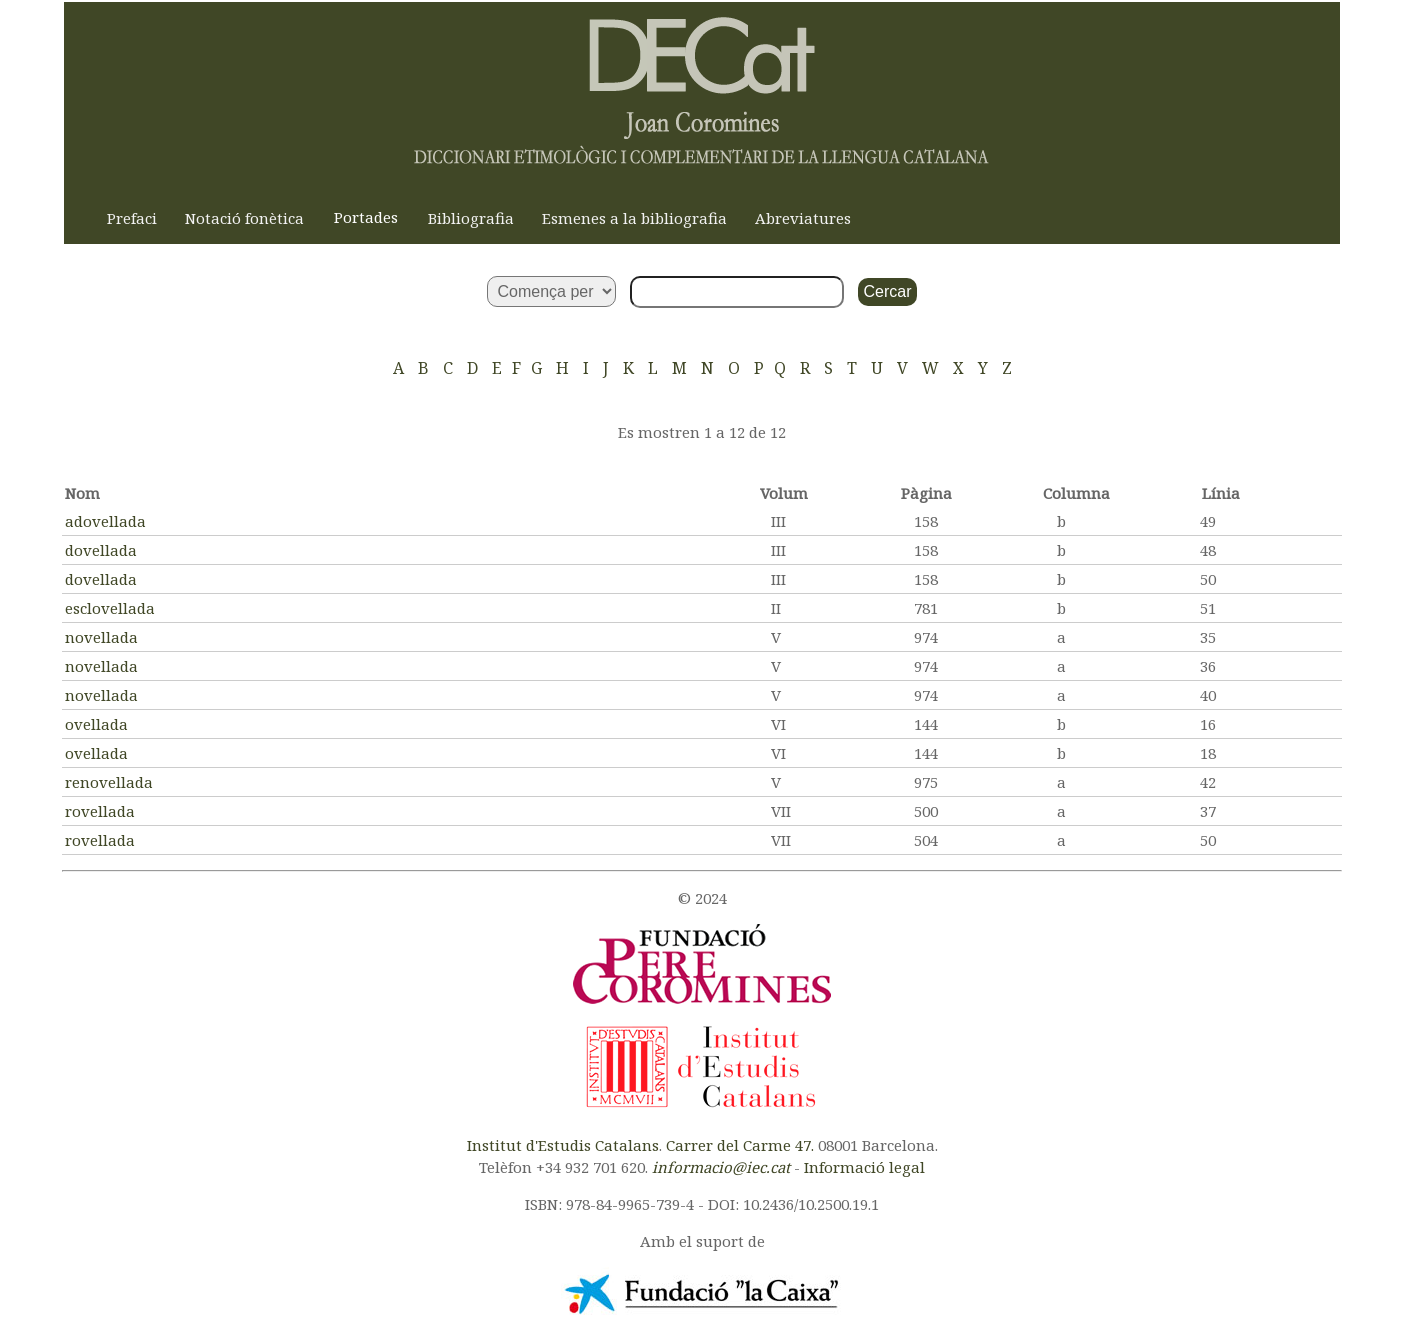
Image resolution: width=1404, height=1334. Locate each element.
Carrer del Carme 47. (740, 1145)
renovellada (109, 782)
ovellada (96, 724)
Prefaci (132, 218)
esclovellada (110, 608)
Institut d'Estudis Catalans (563, 1145)
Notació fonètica (244, 218)
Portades (366, 217)
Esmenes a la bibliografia (634, 218)
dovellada (101, 550)
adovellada (105, 521)
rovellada (100, 811)
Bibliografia (471, 218)
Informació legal (864, 1167)
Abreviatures (803, 218)
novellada (101, 637)
